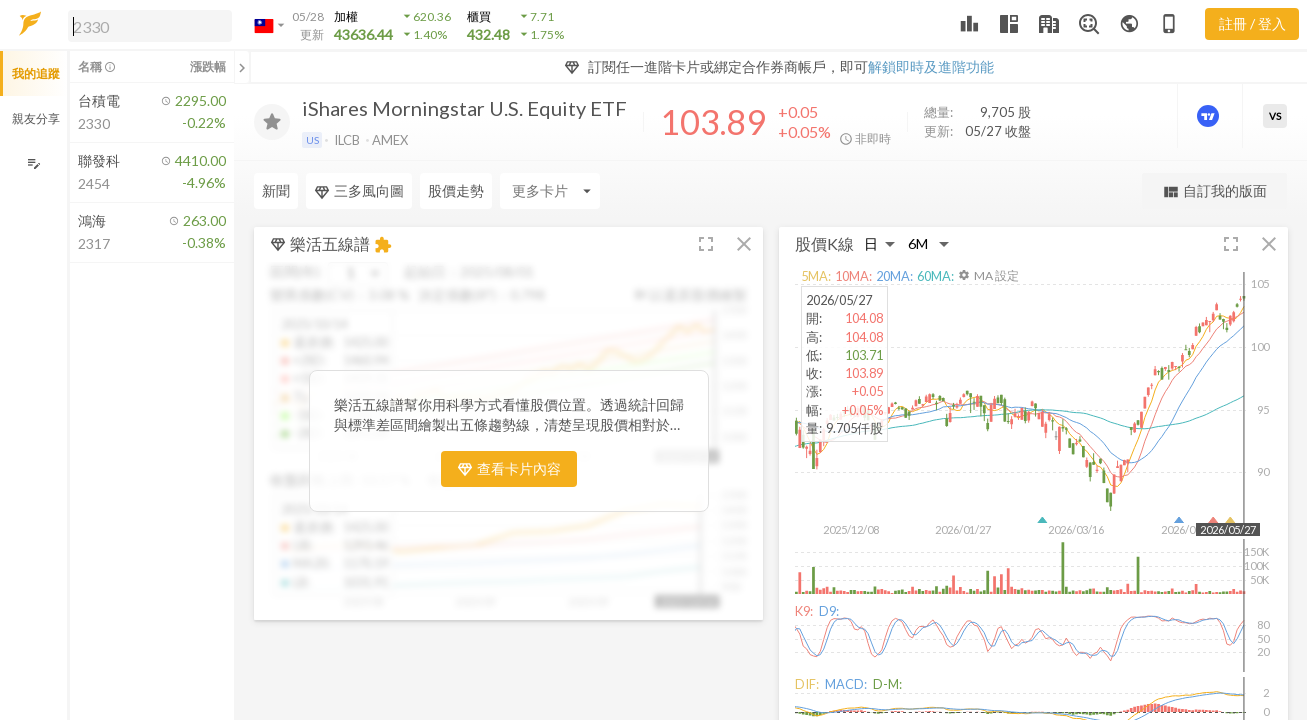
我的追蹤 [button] (36, 73)
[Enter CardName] (550, 191)
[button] (146, 25)
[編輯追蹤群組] (33, 163)
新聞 (276, 190)
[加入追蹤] (272, 122)
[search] (150, 26)
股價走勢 (456, 190)
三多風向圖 (359, 191)
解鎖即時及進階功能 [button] (931, 66)
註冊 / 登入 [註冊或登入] (1252, 23)
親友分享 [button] (36, 118)
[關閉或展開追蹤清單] (242, 67)
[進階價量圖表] (1210, 116)
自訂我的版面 (1214, 191)
